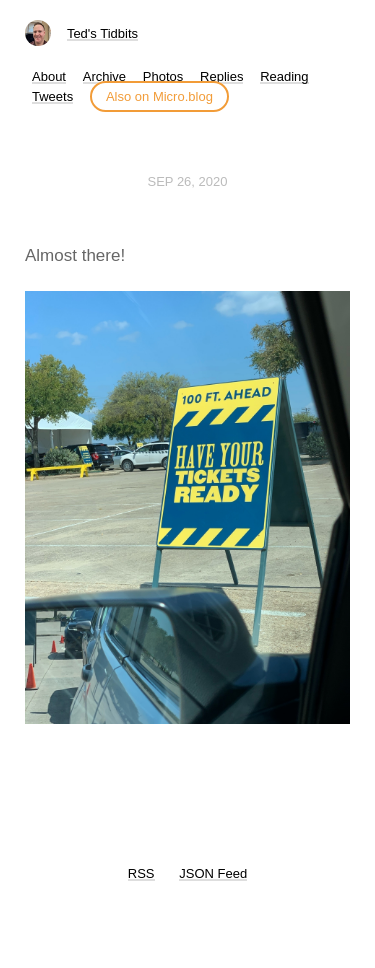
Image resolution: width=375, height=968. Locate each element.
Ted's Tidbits (102, 33)
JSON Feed (213, 873)
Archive (104, 76)
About (49, 76)
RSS (141, 873)
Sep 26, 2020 (188, 181)
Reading (284, 76)
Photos (163, 76)
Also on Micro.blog (159, 96)
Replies (221, 76)
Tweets (52, 96)
